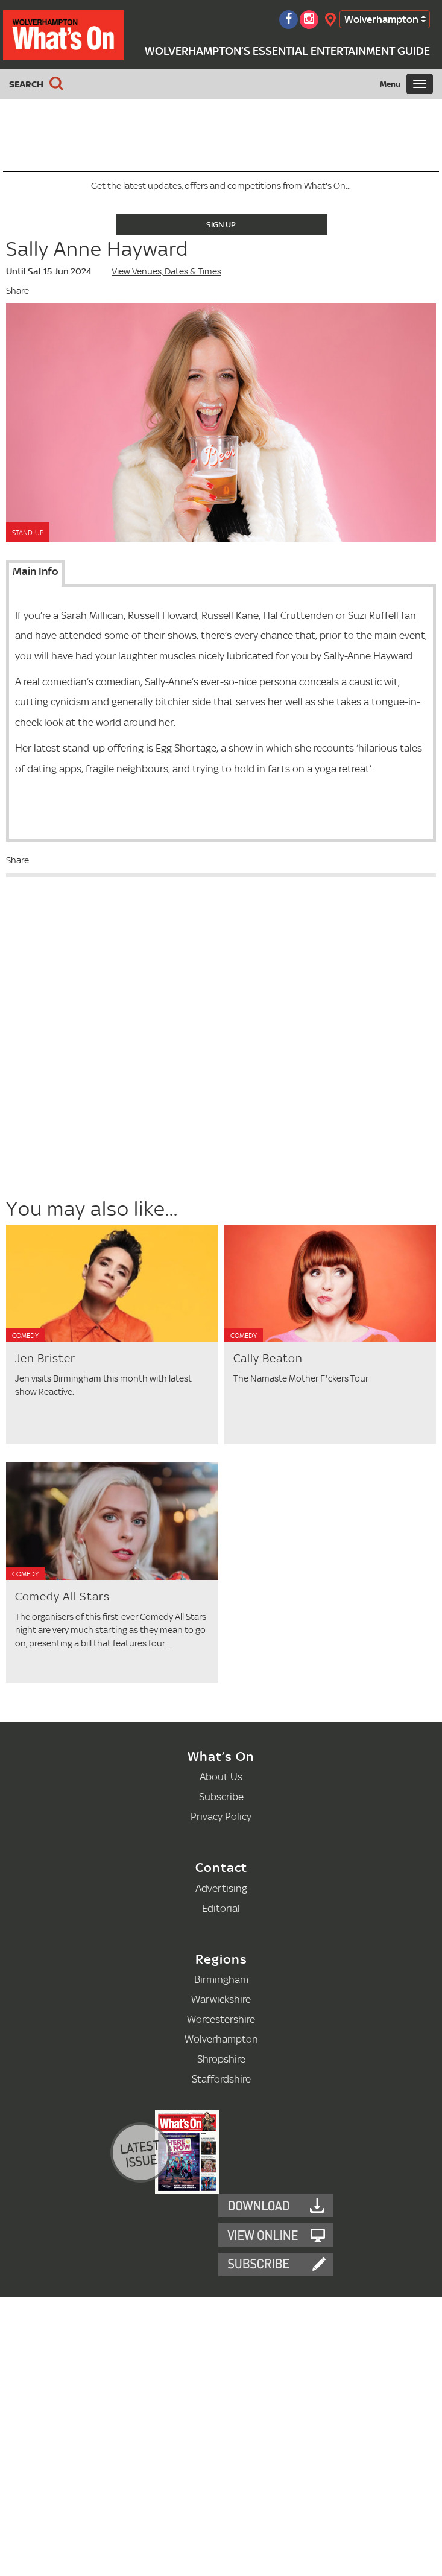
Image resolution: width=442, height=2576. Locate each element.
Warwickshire (221, 1999)
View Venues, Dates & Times (166, 271)
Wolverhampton (381, 19)
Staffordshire (221, 2078)
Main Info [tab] (35, 571)
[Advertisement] (103, 1107)
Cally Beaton (268, 1358)
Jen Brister (45, 1358)
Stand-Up (27, 533)
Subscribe (221, 1796)
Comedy (25, 1335)
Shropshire (221, 2058)
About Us (221, 1776)
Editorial (221, 1908)
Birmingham (221, 1979)
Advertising (221, 1888)
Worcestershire (221, 2019)
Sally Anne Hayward (97, 248)
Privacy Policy (221, 1816)
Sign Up (221, 224)
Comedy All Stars (62, 1597)
